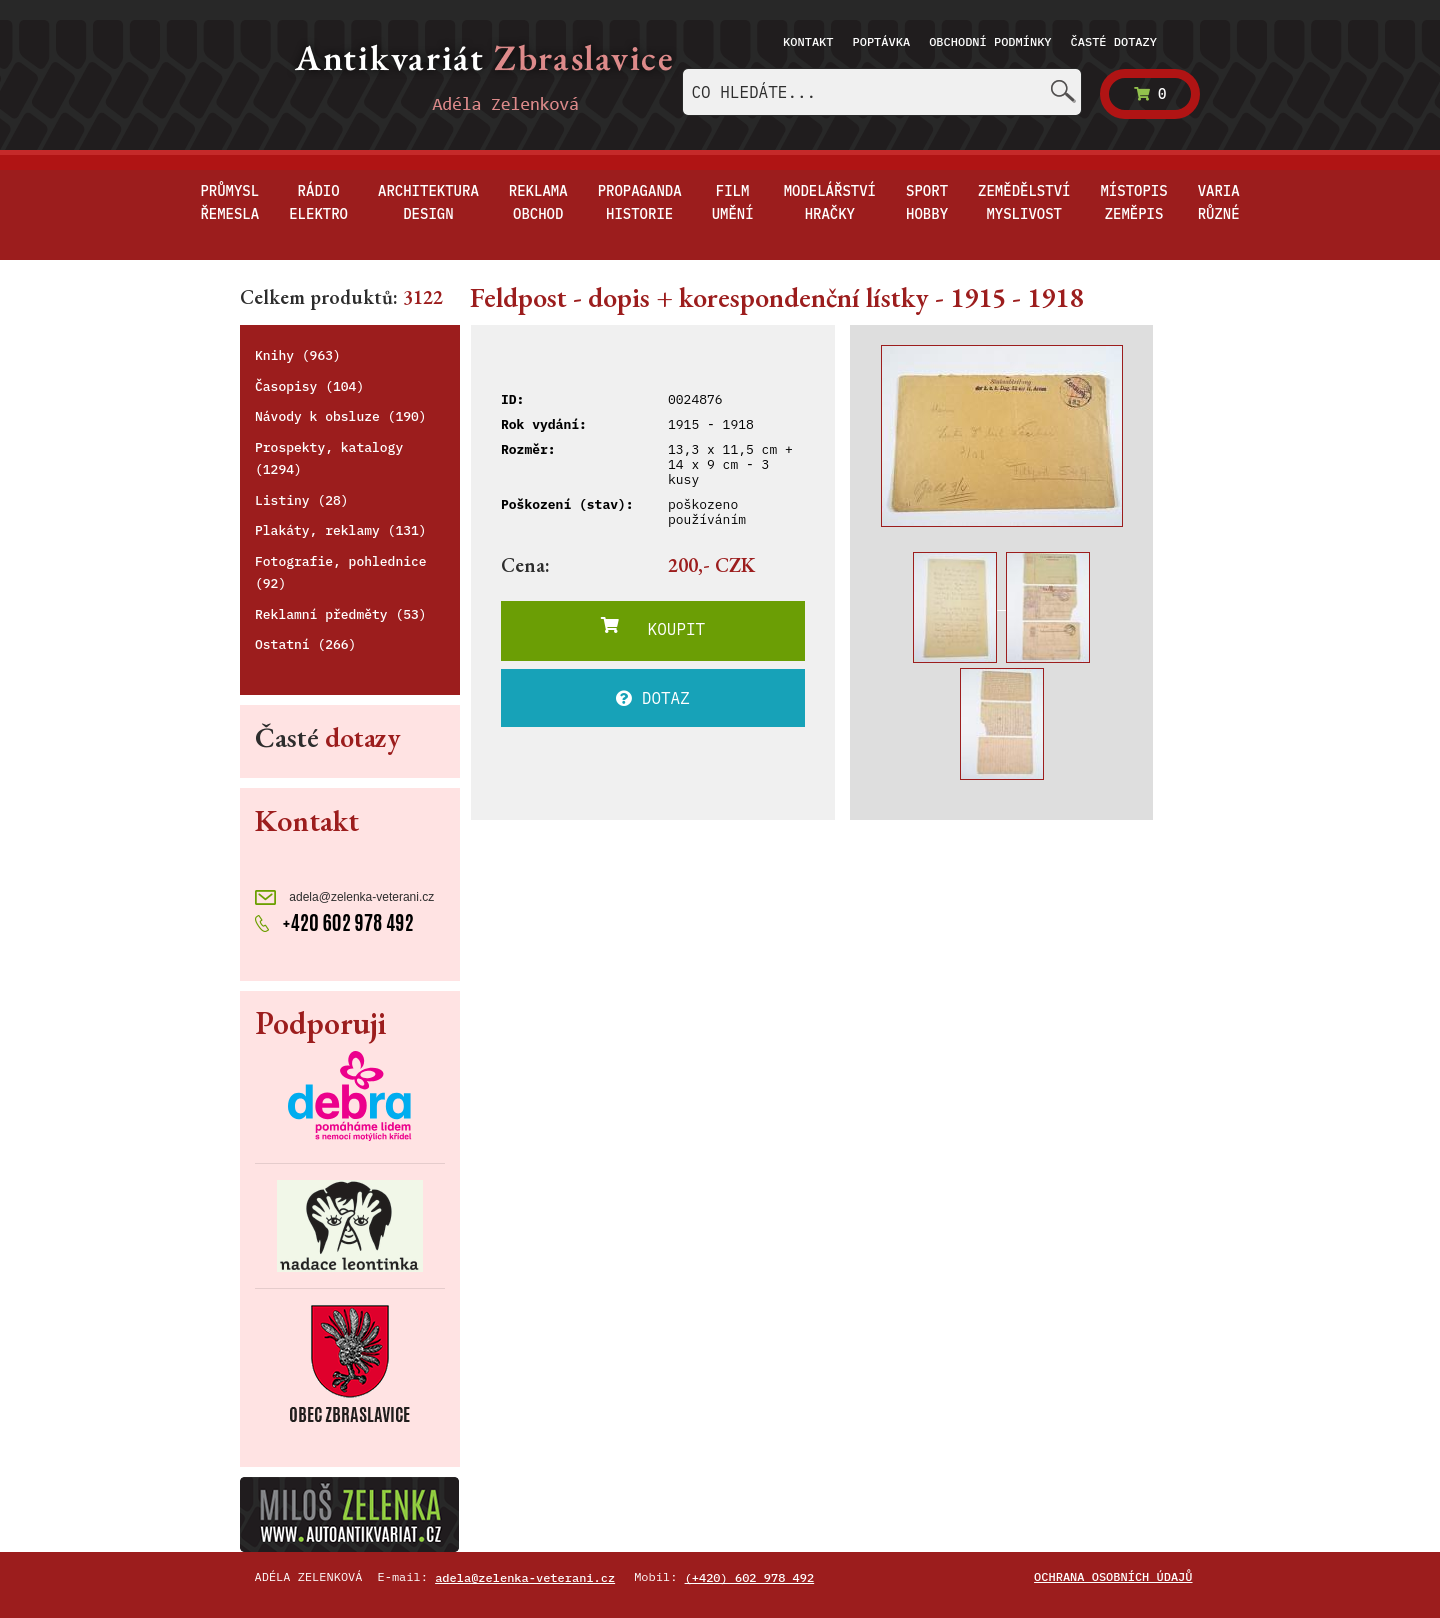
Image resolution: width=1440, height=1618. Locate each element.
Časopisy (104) (309, 386)
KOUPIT (653, 628)
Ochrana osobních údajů (1113, 1576)
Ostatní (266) (305, 644)
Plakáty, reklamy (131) (341, 530)
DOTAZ (653, 698)
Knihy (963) (298, 355)
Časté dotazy (1114, 41)
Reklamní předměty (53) (341, 614)
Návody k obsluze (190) (341, 416)
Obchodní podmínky (990, 41)
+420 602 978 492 (334, 921)
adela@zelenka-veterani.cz (344, 897)
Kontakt (808, 41)
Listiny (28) (302, 500)
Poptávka (882, 41)
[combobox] (882, 92)
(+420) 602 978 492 (750, 1577)
